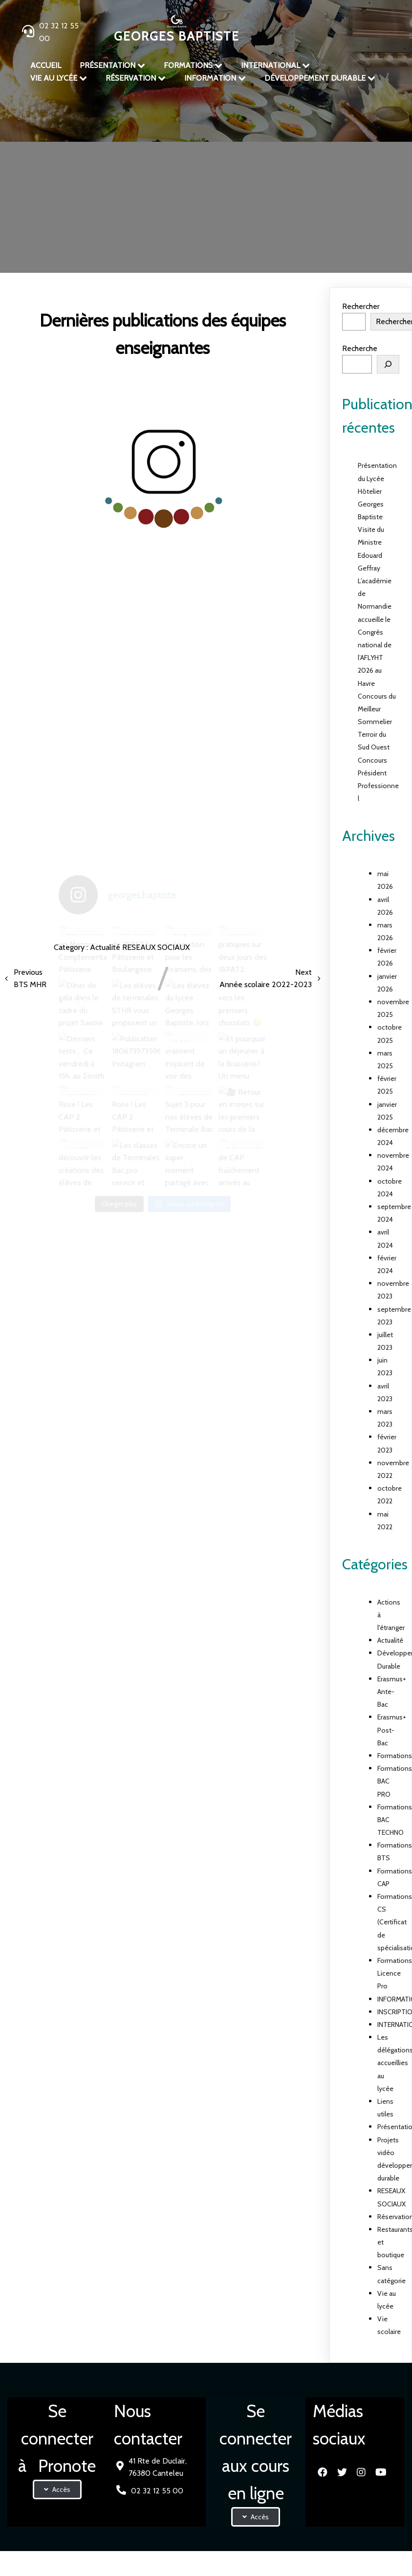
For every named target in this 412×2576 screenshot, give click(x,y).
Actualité (167, 178)
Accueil (75, 178)
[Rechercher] (388, 364)
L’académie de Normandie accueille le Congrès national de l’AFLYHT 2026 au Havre (374, 632)
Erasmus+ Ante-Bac (391, 1691)
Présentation (117, 178)
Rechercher (361, 306)
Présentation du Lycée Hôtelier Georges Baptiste (377, 491)
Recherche (359, 348)
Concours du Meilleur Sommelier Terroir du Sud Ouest (377, 722)
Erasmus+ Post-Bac (391, 1730)
